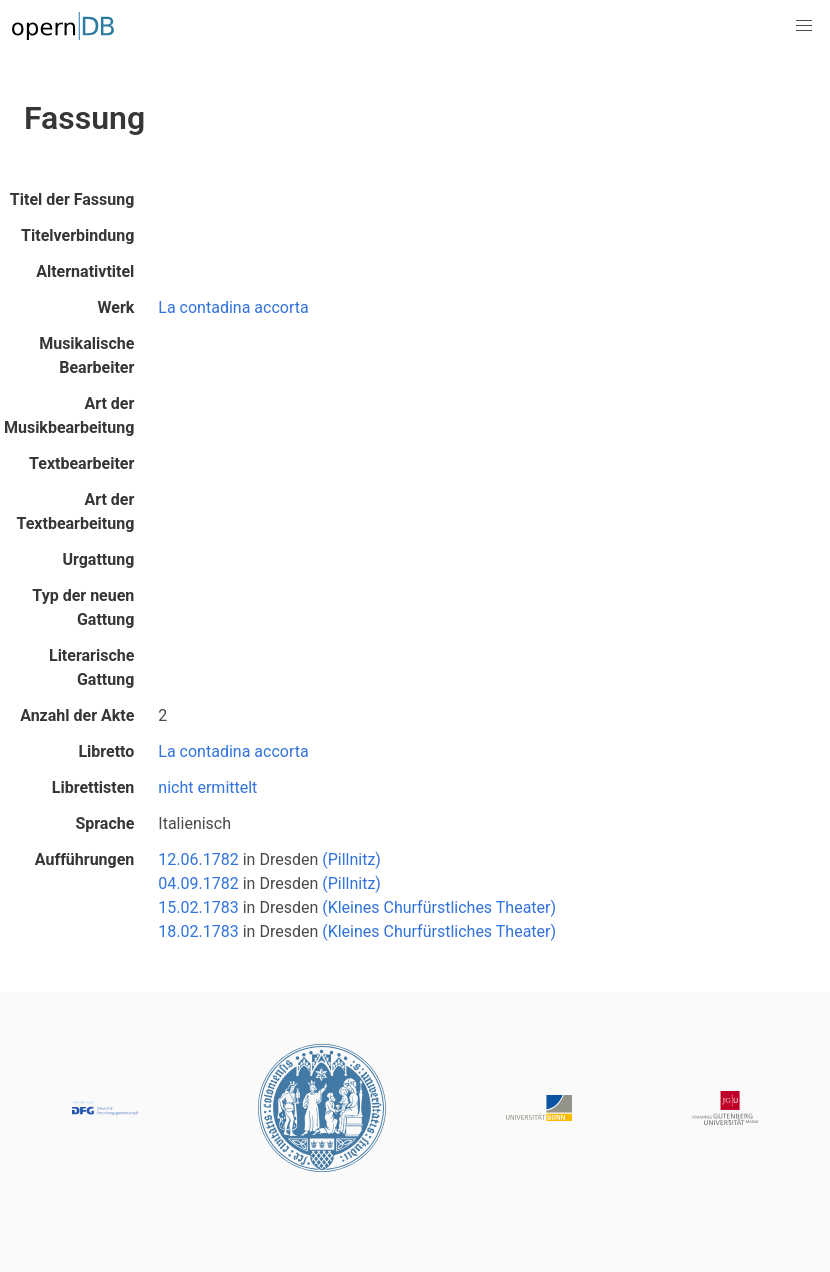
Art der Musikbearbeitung (69, 415)
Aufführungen (85, 859)
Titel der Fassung (72, 199)
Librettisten (93, 787)
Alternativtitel (85, 271)
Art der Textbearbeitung (76, 511)
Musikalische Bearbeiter (86, 355)
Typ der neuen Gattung (83, 607)
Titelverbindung (77, 235)
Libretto (106, 751)
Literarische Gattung (91, 667)
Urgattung (98, 559)
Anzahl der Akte (77, 715)
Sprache (104, 823)
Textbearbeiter (81, 463)
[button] (804, 26)
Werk (116, 307)
